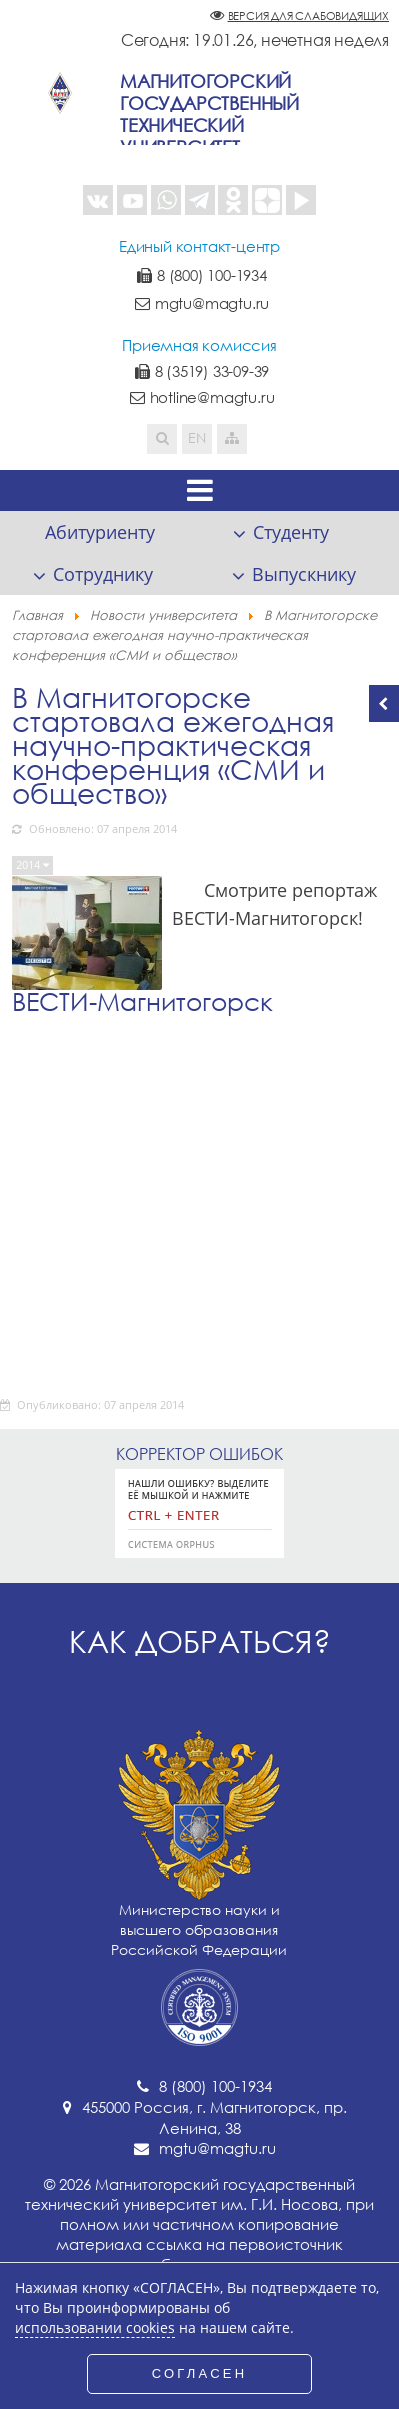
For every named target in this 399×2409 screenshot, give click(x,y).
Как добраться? (200, 1641)
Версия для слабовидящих (308, 15)
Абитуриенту (100, 532)
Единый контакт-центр (199, 246)
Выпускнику (304, 574)
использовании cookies (95, 2328)
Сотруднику (103, 574)
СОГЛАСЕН (200, 2373)
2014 (29, 864)
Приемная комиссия (199, 345)
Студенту (291, 532)
